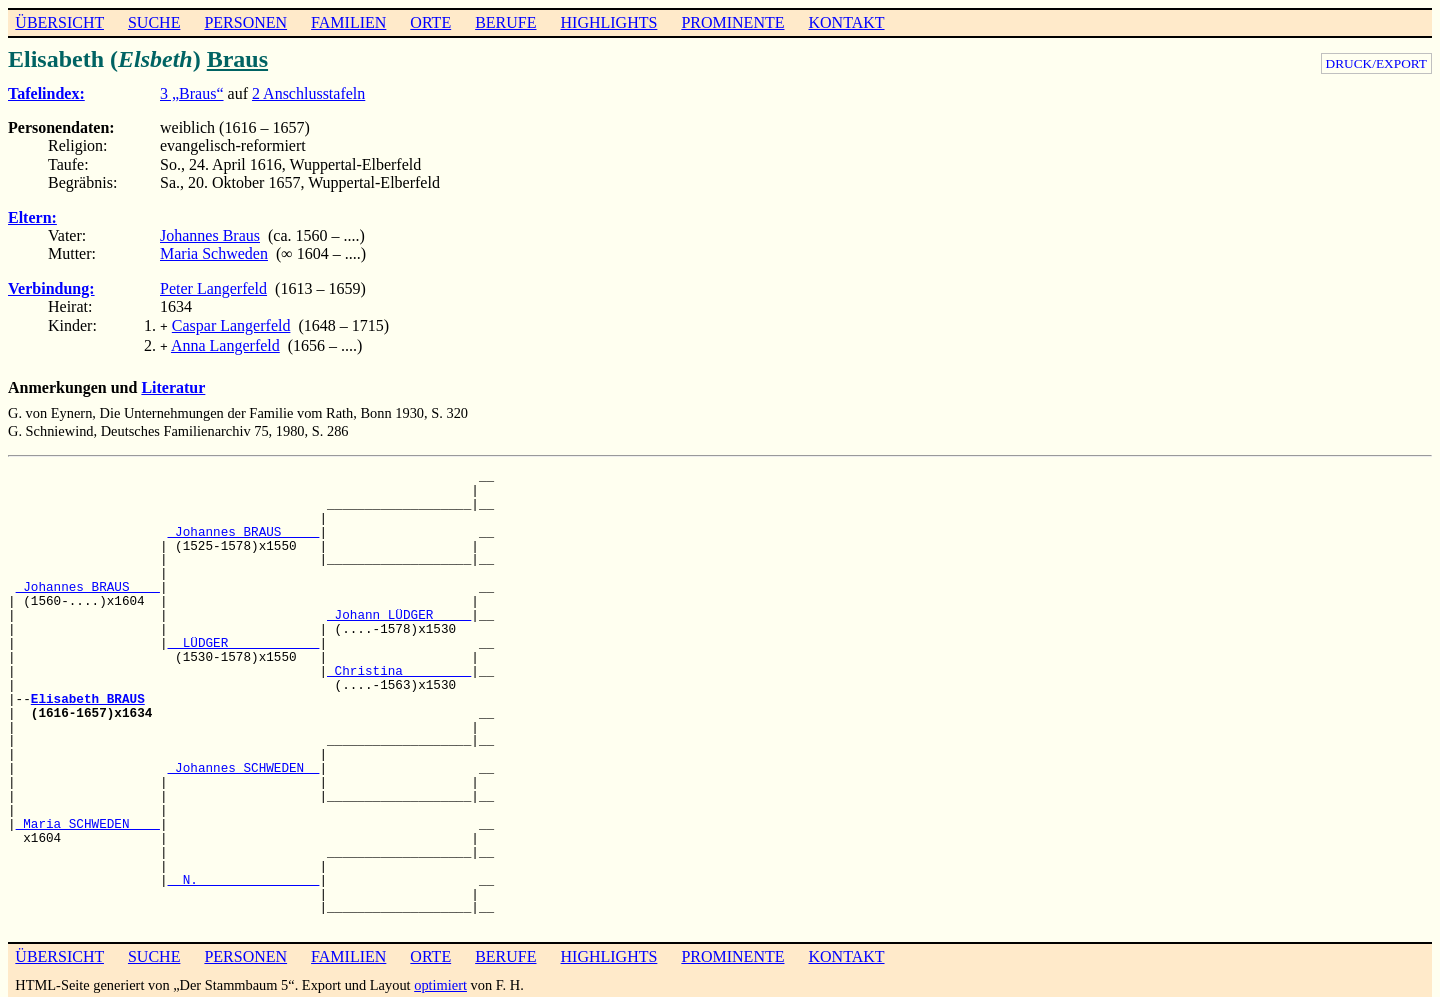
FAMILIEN (348, 22)
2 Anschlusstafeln (308, 93)
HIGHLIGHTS (609, 22)
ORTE (430, 22)
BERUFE (505, 22)
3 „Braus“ (192, 93)
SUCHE (154, 22)
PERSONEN (245, 22)
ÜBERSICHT (59, 22)
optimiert (440, 981)
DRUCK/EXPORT (1376, 63)
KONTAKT (846, 22)
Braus (237, 59)
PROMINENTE (732, 22)
